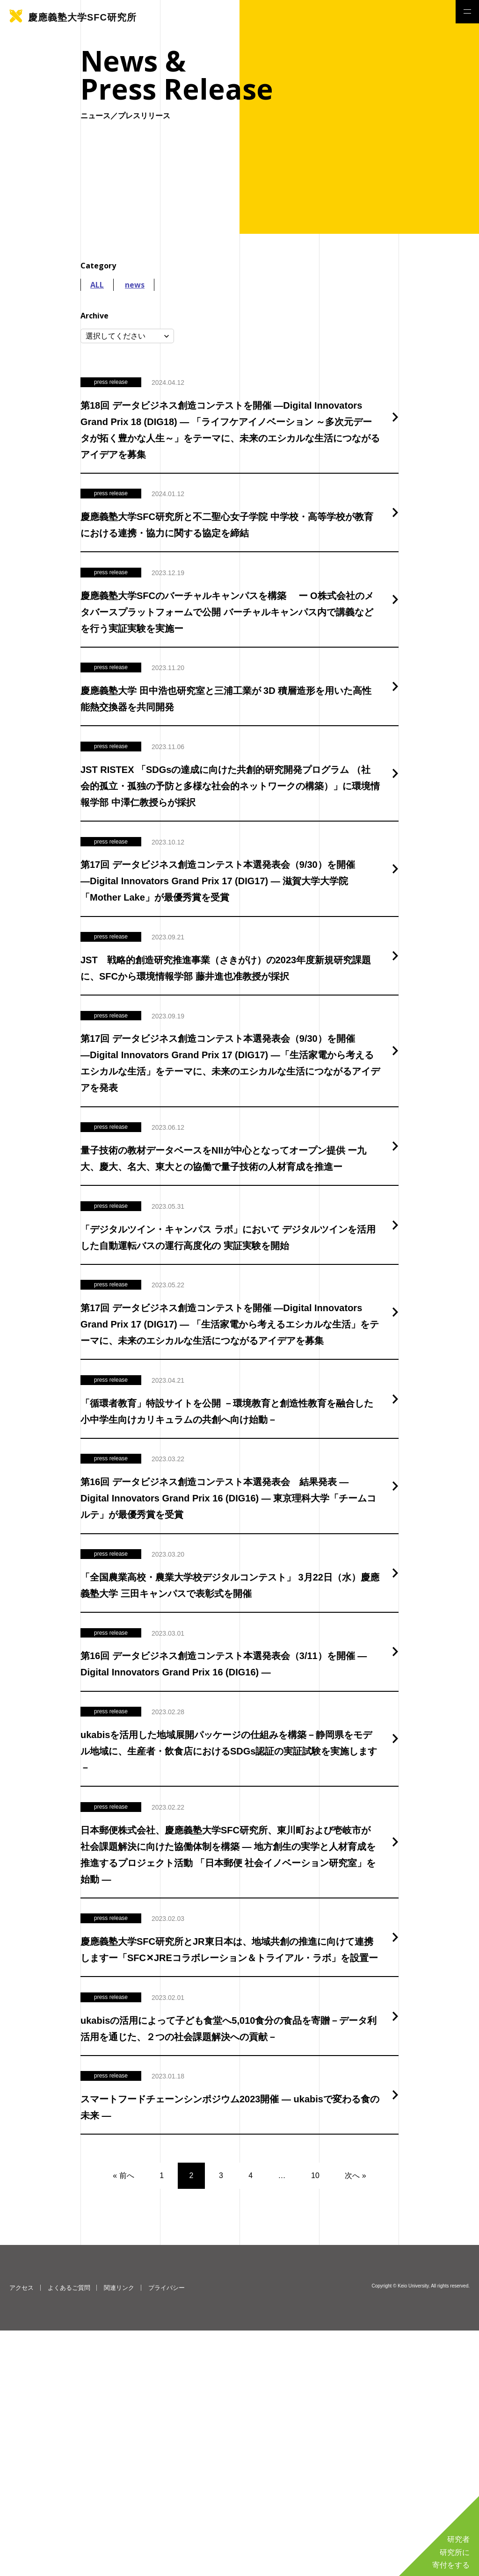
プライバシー (166, 2533)
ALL (97, 285)
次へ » (355, 2421)
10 (315, 2421)
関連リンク (119, 2533)
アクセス (21, 2533)
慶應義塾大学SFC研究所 (82, 17)
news (135, 285)
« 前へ (123, 2421)
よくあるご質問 (69, 2533)
